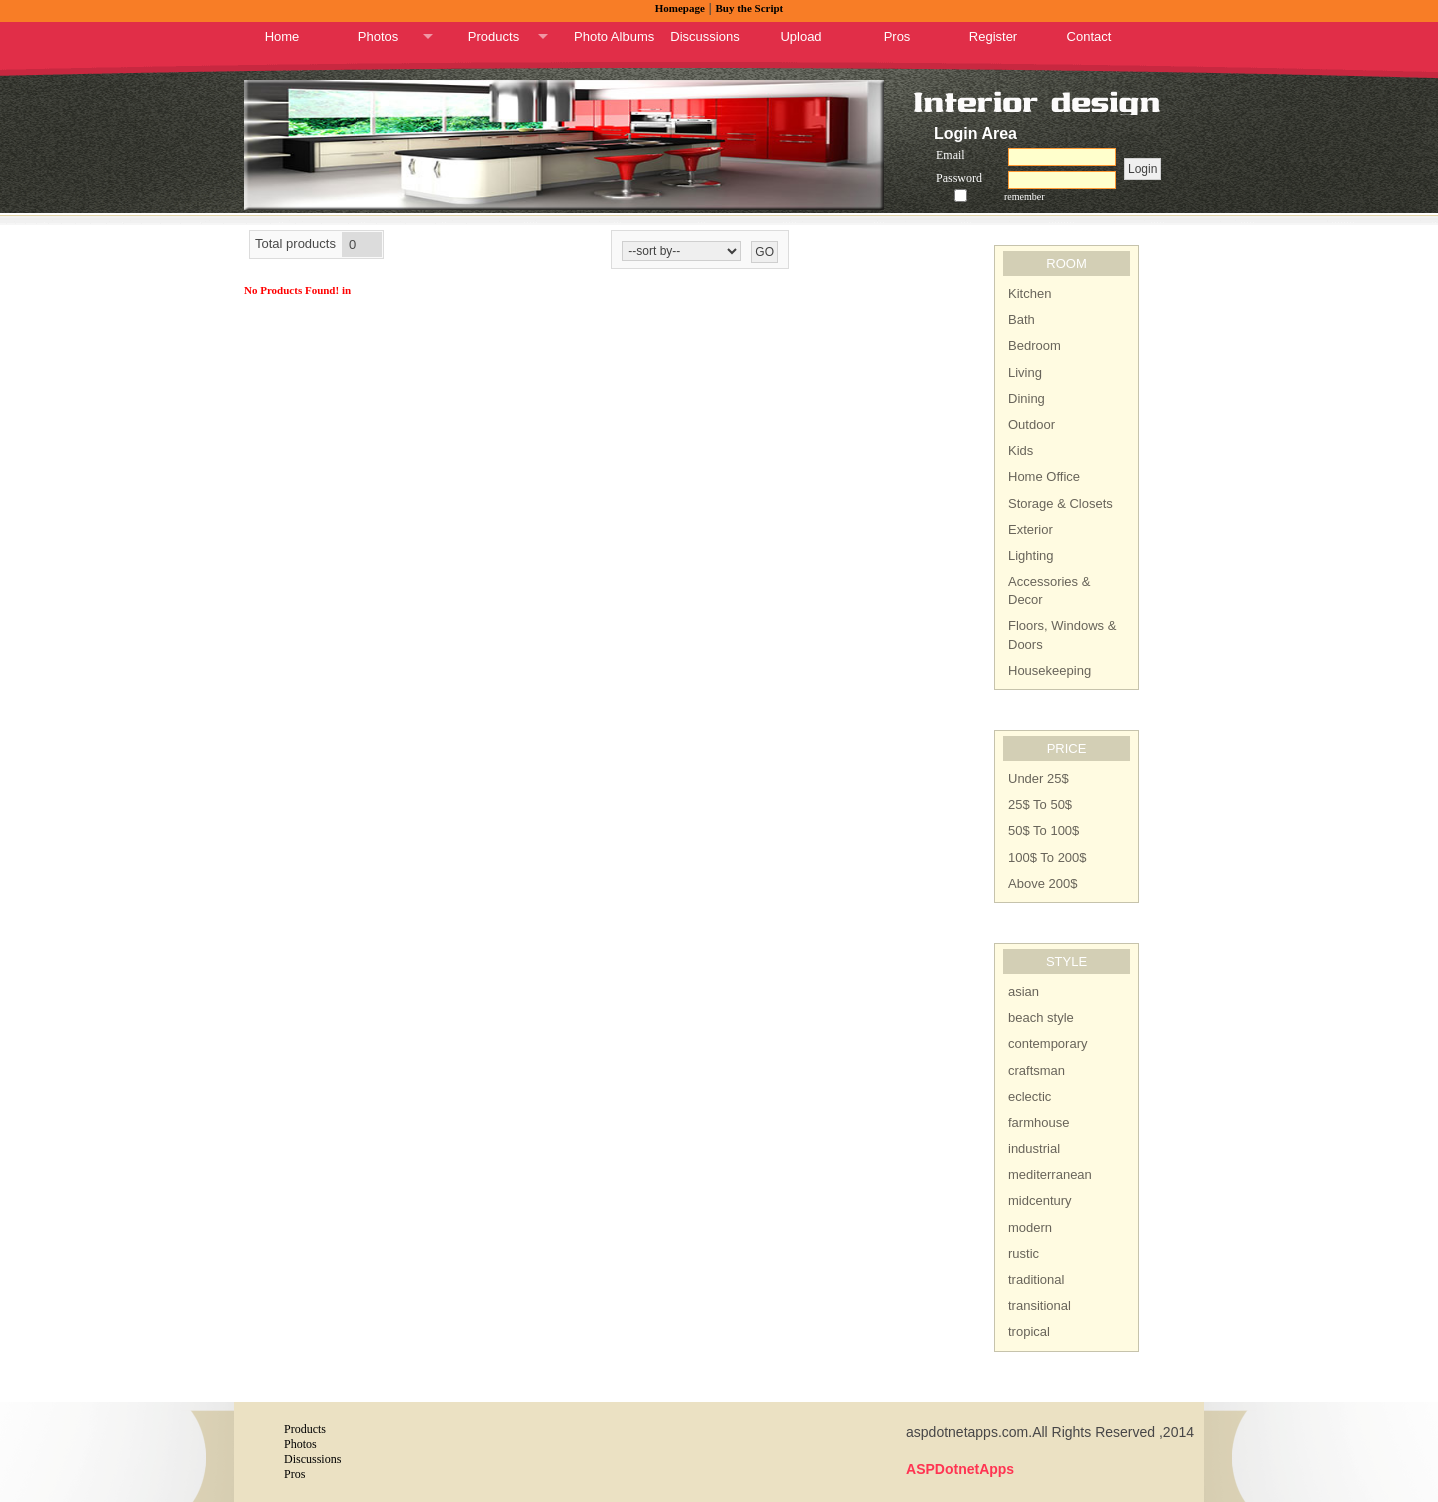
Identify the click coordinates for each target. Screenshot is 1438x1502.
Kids (1020, 450)
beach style (1041, 1017)
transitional (1039, 1305)
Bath (1021, 319)
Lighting (1031, 555)
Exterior (1030, 529)
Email (950, 155)
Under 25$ (1038, 778)
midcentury (1040, 1200)
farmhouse (1038, 1122)
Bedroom (1034, 345)
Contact (1089, 36)
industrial (1034, 1148)
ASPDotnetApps (960, 1469)
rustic (1023, 1253)
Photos (378, 36)
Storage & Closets (1060, 503)
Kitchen (1029, 293)
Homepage (680, 8)
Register (993, 36)
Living (1025, 372)
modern (1030, 1227)
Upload (800, 36)
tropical (1029, 1331)
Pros (897, 36)
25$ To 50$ (1040, 804)
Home (282, 36)
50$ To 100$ (1043, 830)
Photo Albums (614, 36)
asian (1023, 991)
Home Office (1044, 476)
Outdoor (1031, 424)
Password (959, 178)
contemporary (1047, 1043)
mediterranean (1050, 1174)
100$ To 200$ (1047, 857)
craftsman (1036, 1070)
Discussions (704, 36)
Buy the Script (749, 8)
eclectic (1029, 1096)
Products (493, 36)
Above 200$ (1042, 883)
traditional (1036, 1279)
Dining (1026, 398)
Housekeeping (1049, 670)
